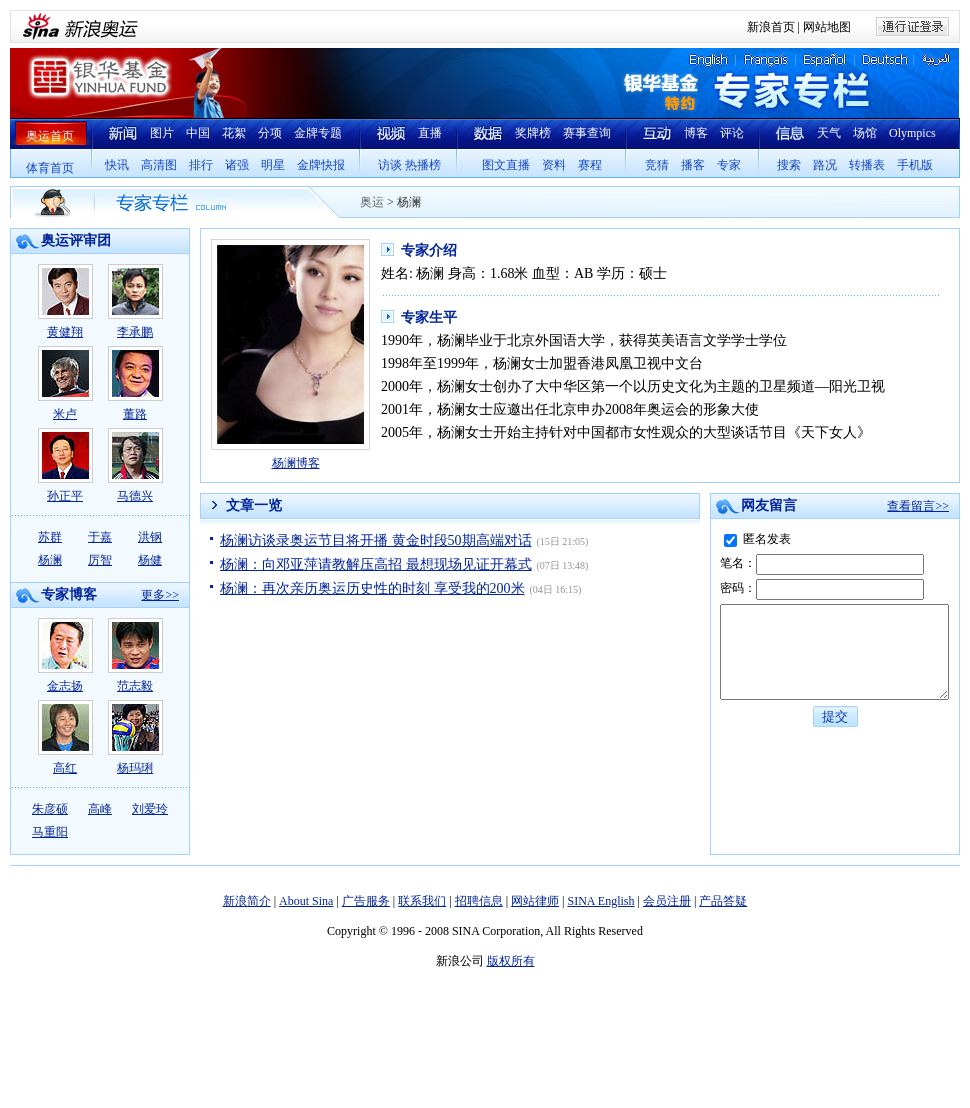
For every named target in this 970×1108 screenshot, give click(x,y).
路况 (825, 165)
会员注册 (667, 901)
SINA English (600, 901)
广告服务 (366, 901)
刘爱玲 (150, 809)
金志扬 (65, 655)
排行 (201, 165)
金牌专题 (318, 133)
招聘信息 (479, 901)
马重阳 (50, 832)
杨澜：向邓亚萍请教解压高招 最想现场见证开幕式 (376, 564)
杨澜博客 (296, 463)
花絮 (234, 133)
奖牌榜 (533, 133)
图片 (162, 133)
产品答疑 (723, 901)
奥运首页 (50, 136)
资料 (554, 165)
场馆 (865, 133)
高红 (65, 737)
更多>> (160, 595)
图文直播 (506, 165)
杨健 (150, 560)
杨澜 (50, 560)
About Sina (306, 901)
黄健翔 (65, 301)
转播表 (867, 165)
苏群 (50, 537)
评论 (732, 133)
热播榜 (423, 165)
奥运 (372, 202)
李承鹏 (135, 301)
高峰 (100, 809)
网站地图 (827, 27)
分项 (270, 133)
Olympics (912, 133)
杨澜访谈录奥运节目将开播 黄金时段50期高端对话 (376, 540)
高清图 (159, 165)
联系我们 (422, 901)
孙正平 (65, 465)
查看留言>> (918, 506)
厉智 (100, 560)
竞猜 (657, 165)
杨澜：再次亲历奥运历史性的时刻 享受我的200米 (372, 588)
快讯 (117, 165)
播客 (693, 165)
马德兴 (135, 465)
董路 (135, 383)
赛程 (590, 165)
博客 (696, 133)
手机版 (915, 165)
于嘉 (100, 537)
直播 (430, 133)
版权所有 (511, 961)
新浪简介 (247, 901)
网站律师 (535, 901)
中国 (198, 133)
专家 (729, 165)
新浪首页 (771, 27)
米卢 (65, 383)
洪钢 (150, 537)
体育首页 (50, 168)
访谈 (390, 165)
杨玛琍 (135, 737)
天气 (829, 133)
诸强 (237, 165)
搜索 (789, 165)
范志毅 (135, 655)
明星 (273, 165)
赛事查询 (587, 133)
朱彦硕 (50, 809)
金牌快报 (321, 165)
